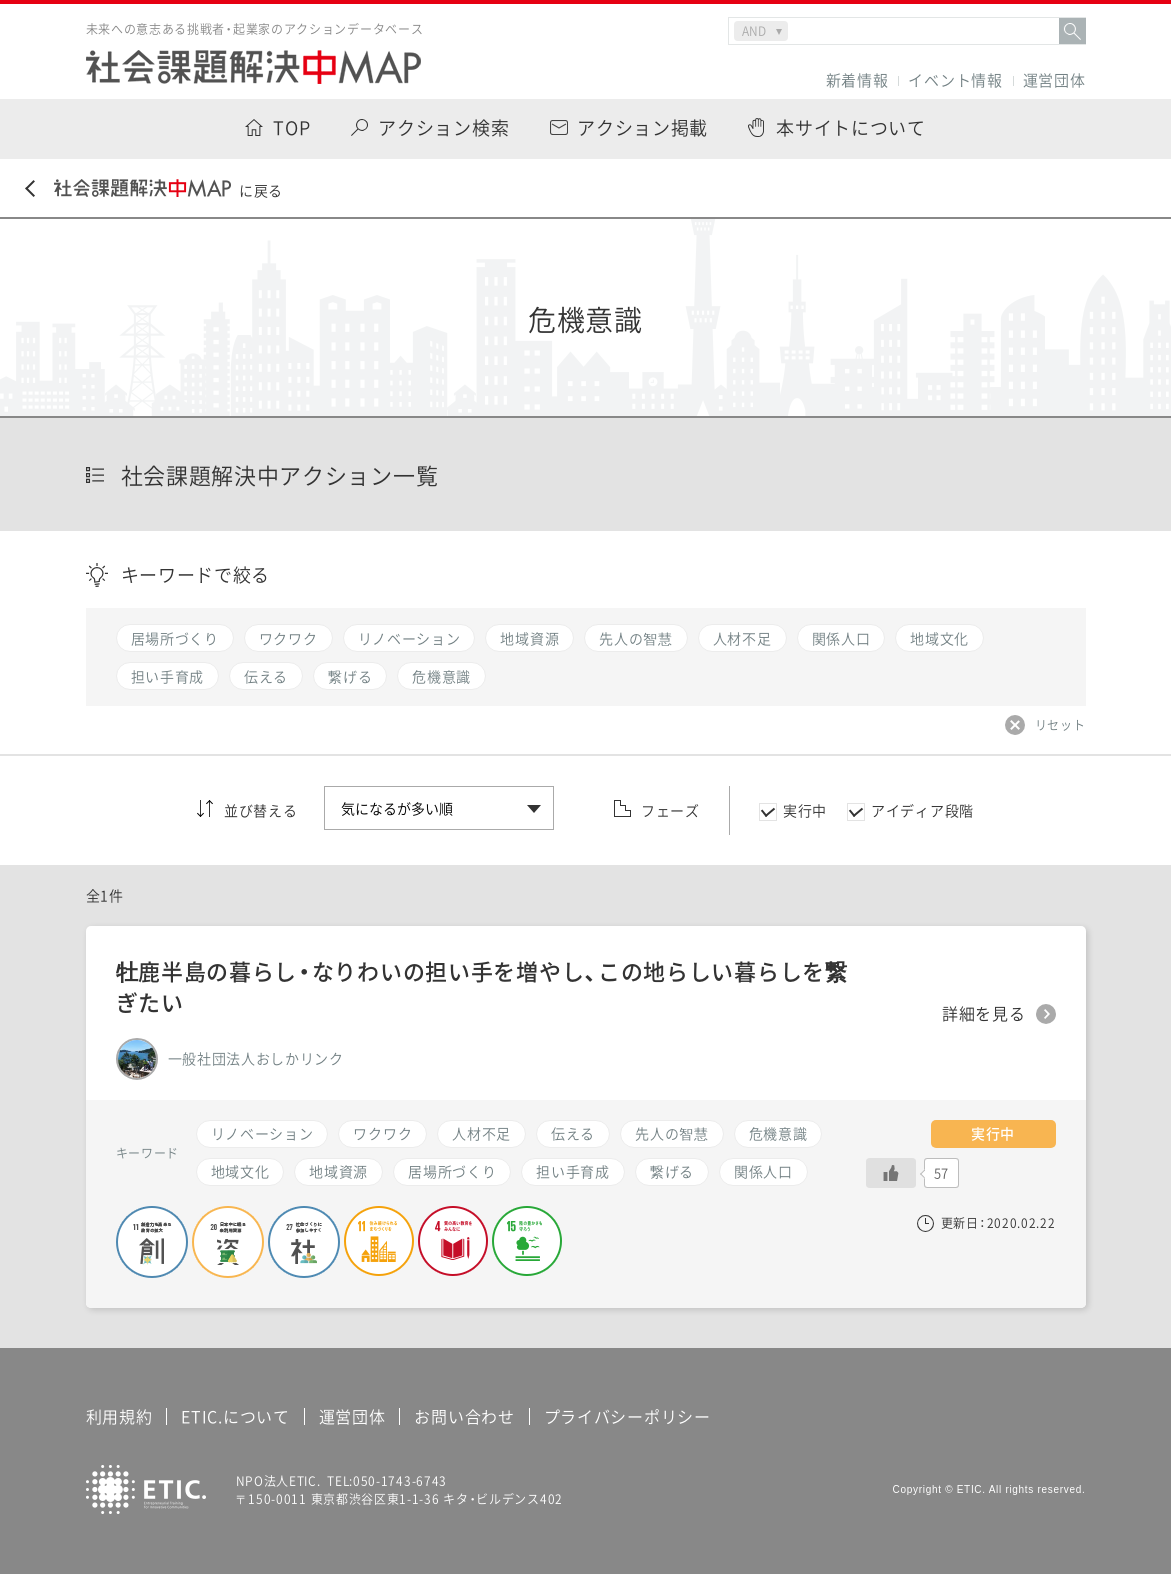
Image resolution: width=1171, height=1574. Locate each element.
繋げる (672, 1171)
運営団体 (1054, 80)
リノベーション (262, 1133)
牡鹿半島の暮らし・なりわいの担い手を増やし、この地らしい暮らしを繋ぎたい (482, 986)
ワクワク (382, 1133)
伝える (573, 1133)
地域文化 (240, 1171)
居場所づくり (452, 1171)
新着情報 (857, 80)
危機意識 (778, 1133)
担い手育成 (573, 1171)
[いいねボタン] (891, 1173)
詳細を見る (984, 1014)
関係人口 (763, 1171)
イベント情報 (955, 80)
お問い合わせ (464, 1416)
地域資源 (338, 1171)
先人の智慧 (672, 1133)
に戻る (154, 189)
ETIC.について (235, 1416)
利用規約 (119, 1416)
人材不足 (481, 1133)
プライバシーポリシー (627, 1416)
